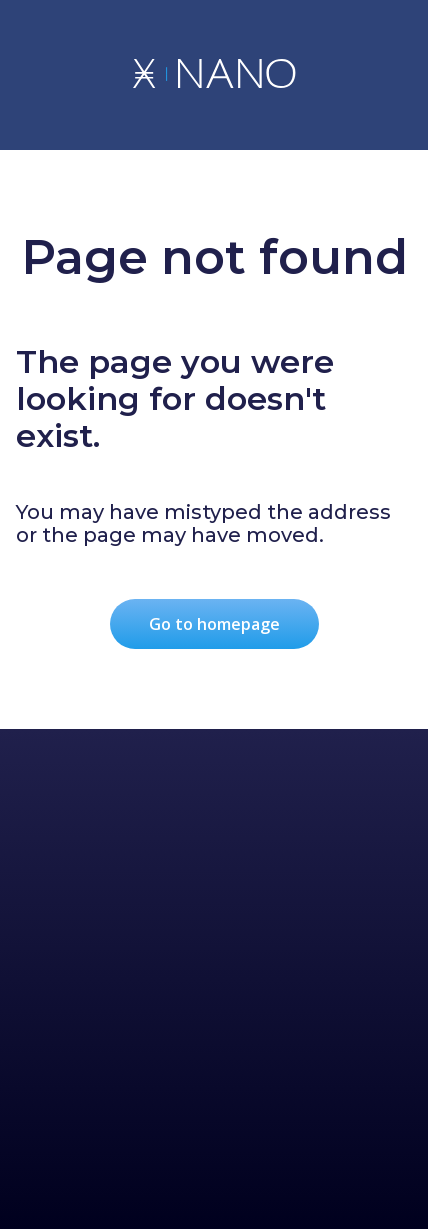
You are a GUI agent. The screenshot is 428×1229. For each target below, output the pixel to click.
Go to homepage (214, 624)
